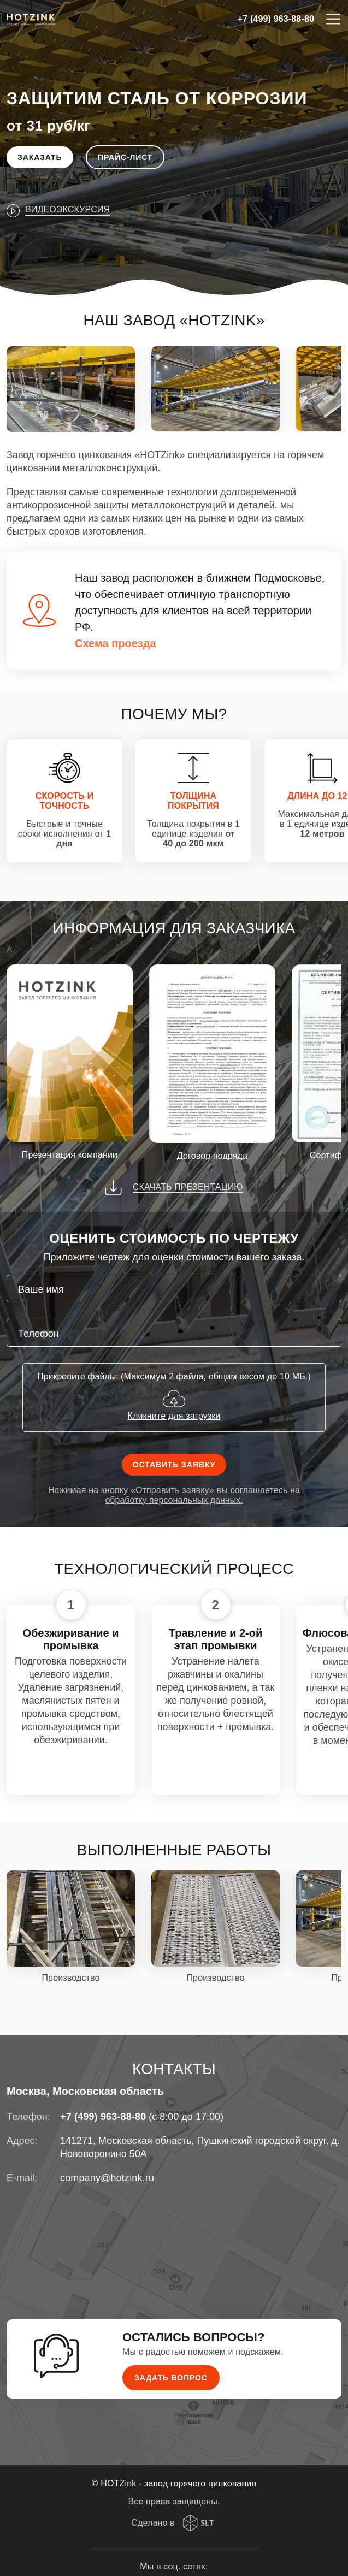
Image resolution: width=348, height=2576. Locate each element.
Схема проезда (115, 643)
